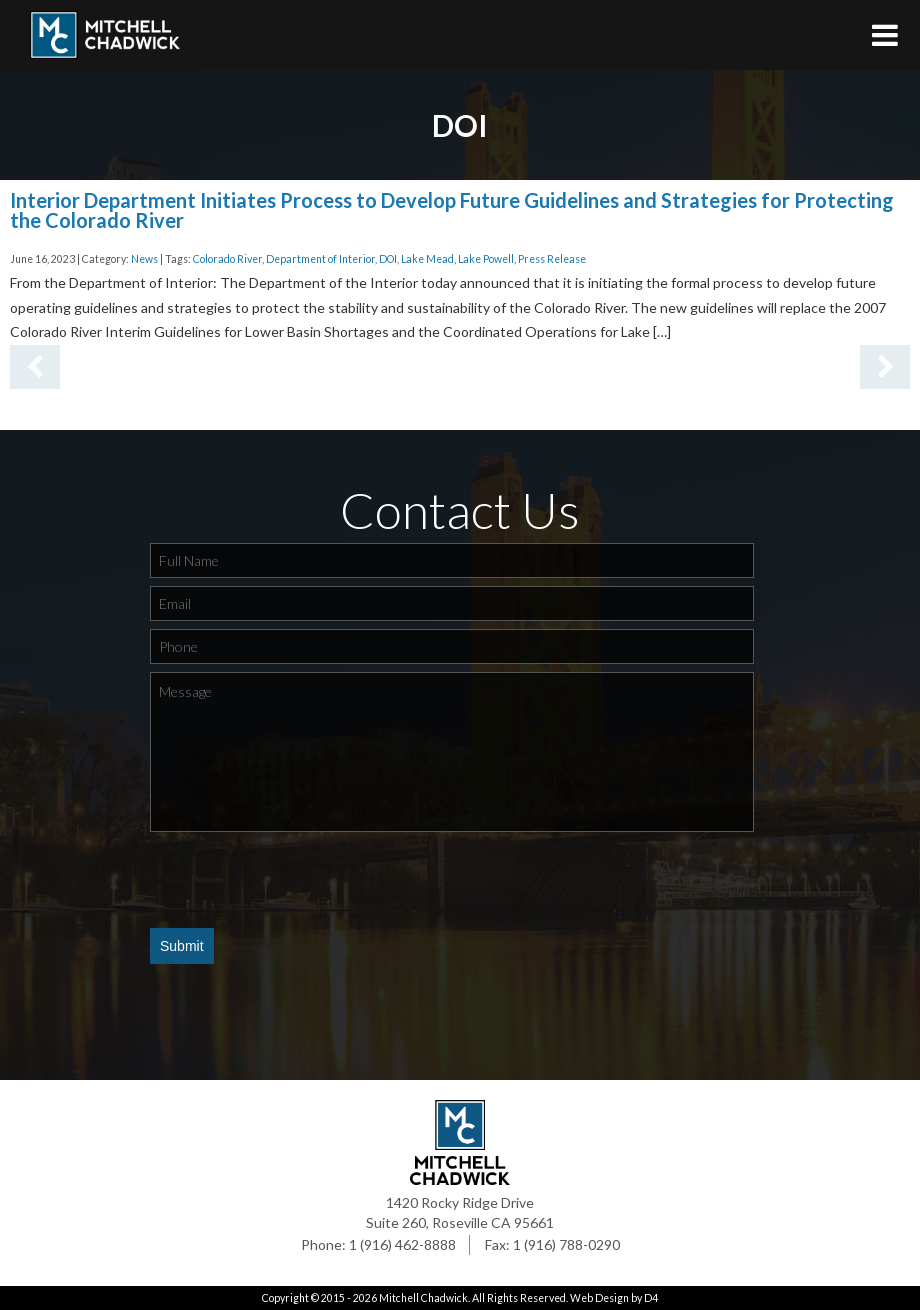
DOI (388, 259)
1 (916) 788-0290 (566, 1244)
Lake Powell (486, 259)
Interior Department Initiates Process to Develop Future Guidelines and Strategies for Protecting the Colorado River (452, 210)
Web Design (599, 1298)
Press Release (552, 259)
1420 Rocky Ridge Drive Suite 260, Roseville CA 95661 (460, 1212)
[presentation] (302, 879)
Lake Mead (427, 259)
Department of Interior (320, 259)
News (144, 259)
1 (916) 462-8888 (402, 1244)
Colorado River (227, 259)
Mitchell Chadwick (423, 1298)
